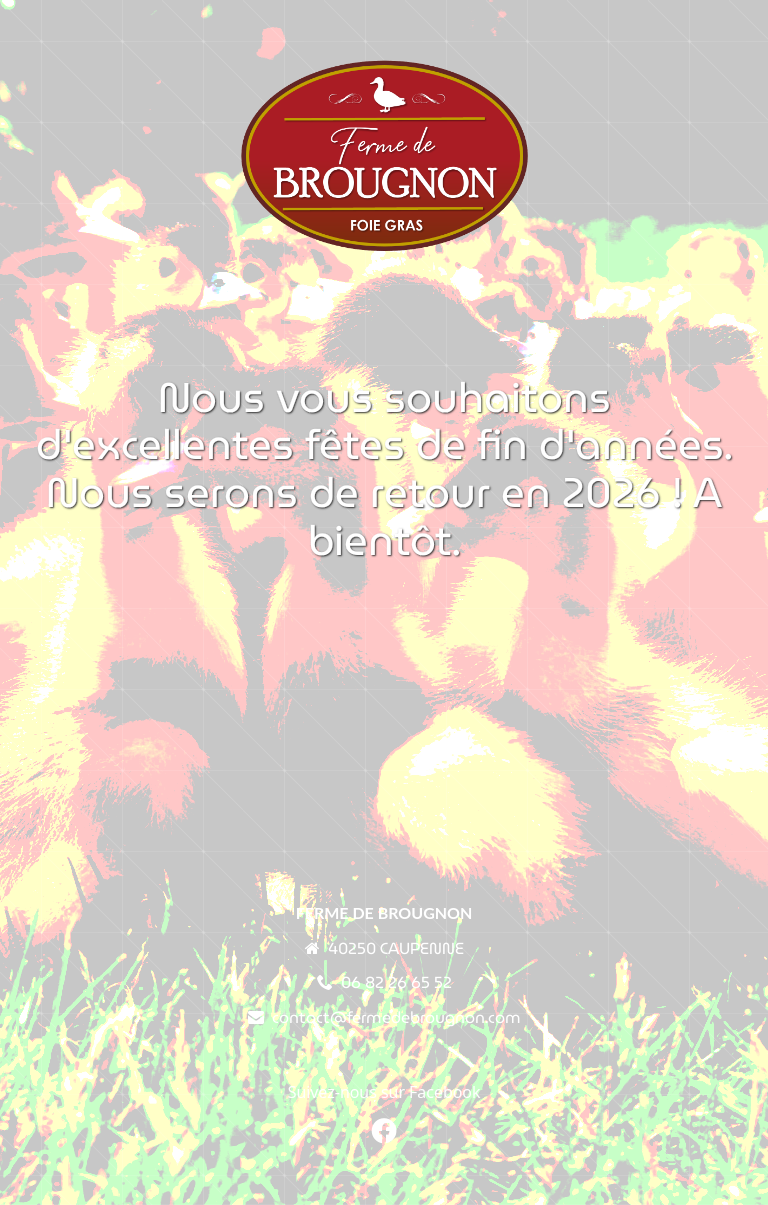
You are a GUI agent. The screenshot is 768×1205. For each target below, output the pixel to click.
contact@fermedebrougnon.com (396, 1017)
